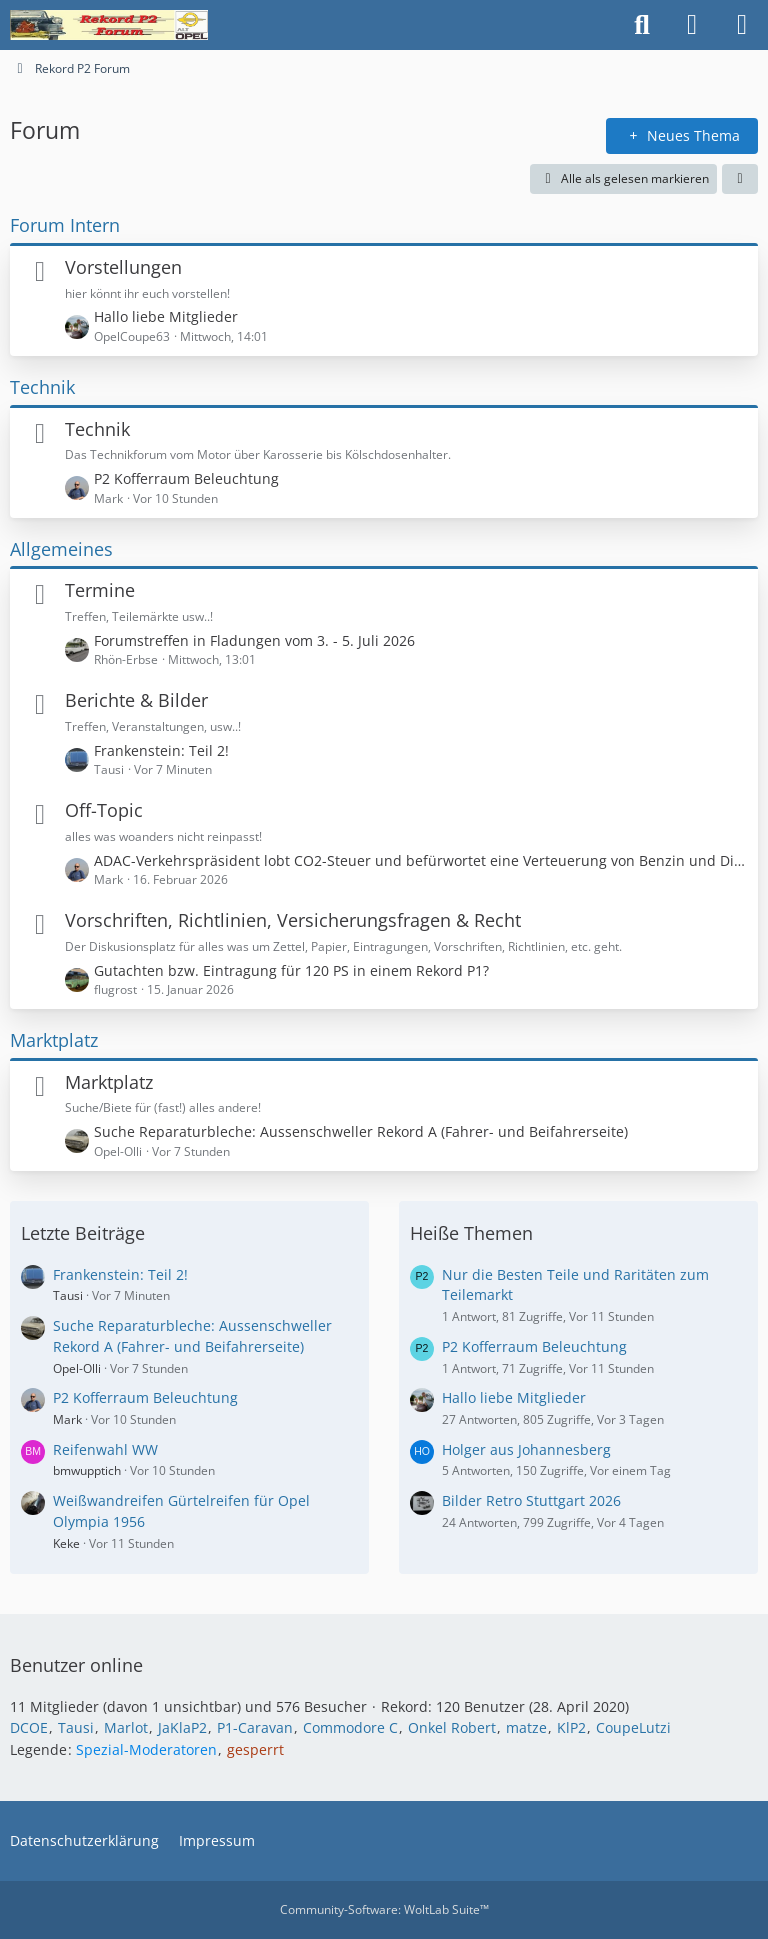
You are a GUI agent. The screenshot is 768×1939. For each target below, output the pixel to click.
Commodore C (350, 1727)
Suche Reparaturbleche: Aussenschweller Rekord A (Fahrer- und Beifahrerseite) (361, 1131)
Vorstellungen (123, 267)
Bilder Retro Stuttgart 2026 (531, 1500)
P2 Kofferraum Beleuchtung (186, 478)
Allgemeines (61, 549)
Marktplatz (54, 1040)
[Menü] (742, 25)
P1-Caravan (255, 1727)
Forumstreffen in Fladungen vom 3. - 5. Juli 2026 (254, 640)
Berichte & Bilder (136, 700)
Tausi (68, 1295)
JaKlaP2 (182, 1727)
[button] (740, 179)
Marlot (126, 1727)
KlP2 (571, 1727)
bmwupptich (87, 1470)
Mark (67, 1419)
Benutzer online (76, 1665)
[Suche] (642, 25)
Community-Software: (384, 1909)
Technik (42, 387)
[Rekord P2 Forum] (109, 25)
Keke (66, 1543)
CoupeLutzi (633, 1727)
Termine (100, 590)
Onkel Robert (452, 1727)
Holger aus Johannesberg (526, 1449)
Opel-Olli (77, 1368)
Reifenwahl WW (105, 1449)
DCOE (29, 1727)
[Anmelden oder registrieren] (692, 25)
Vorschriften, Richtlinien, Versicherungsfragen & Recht (293, 920)
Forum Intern (65, 225)
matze (526, 1727)
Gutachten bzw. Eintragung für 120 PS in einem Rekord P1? (291, 970)
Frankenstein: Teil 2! (161, 750)
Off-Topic (104, 810)
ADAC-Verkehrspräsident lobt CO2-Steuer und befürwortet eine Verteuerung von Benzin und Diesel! (421, 860)
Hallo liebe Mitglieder (166, 316)
